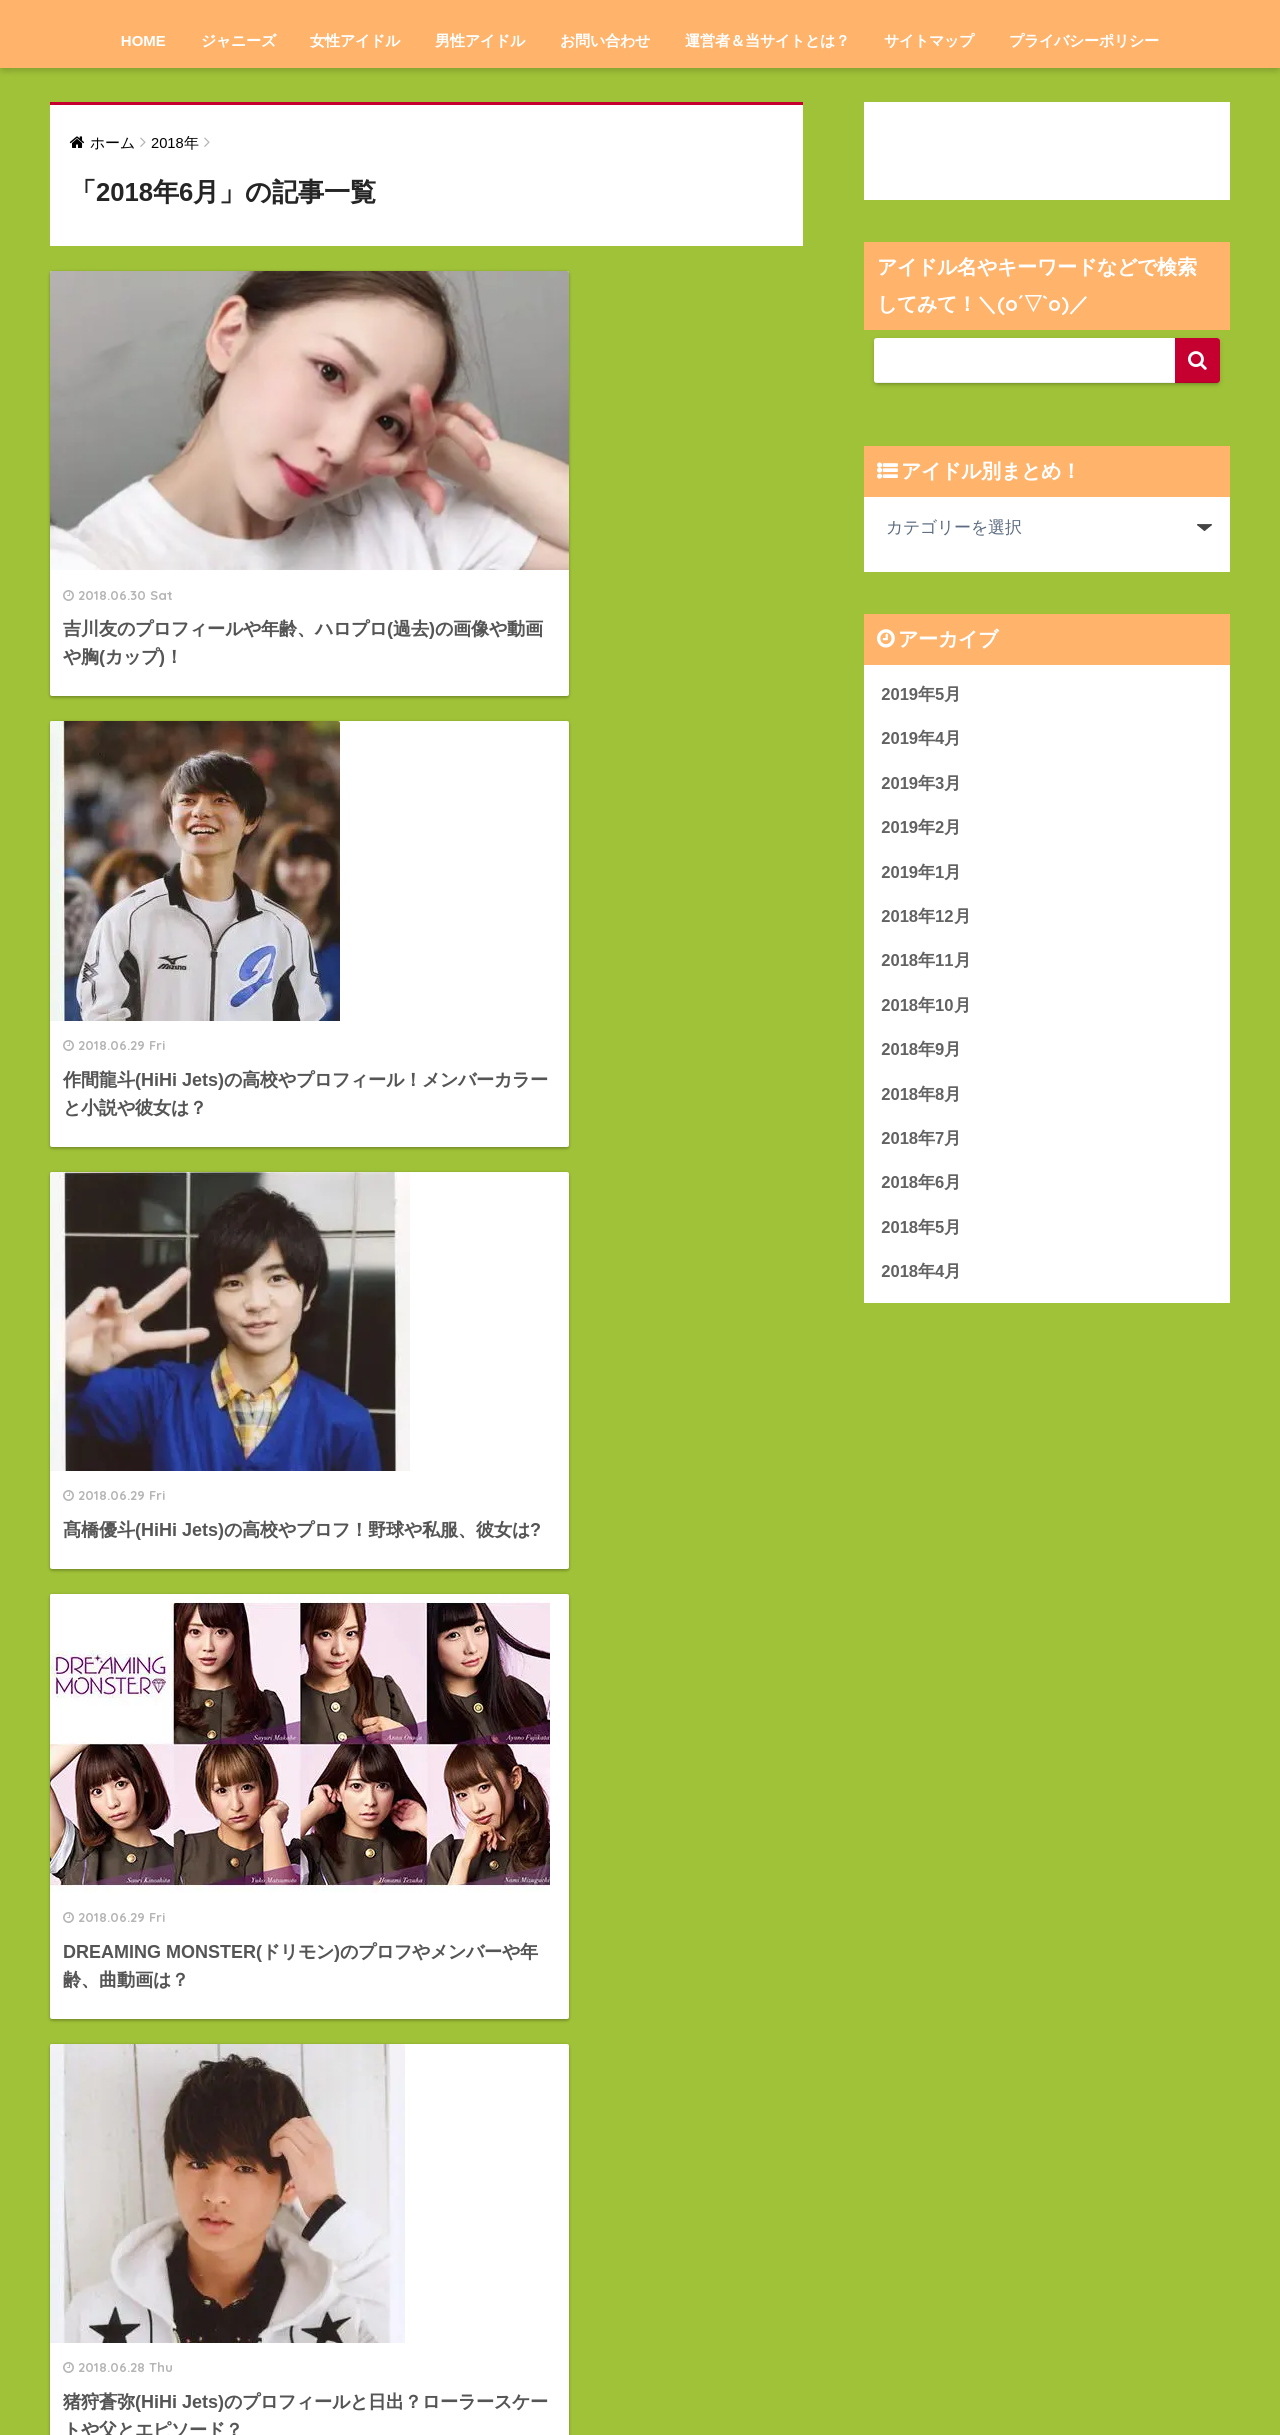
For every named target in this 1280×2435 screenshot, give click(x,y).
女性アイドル (355, 40)
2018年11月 (926, 962)
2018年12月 (926, 918)
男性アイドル (480, 40)
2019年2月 (921, 828)
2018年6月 (921, 1186)
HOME (143, 40)
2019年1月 (921, 873)
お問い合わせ (605, 40)
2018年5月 (921, 1231)
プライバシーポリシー (1084, 40)
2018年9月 (921, 1052)
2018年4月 (921, 1275)
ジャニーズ (238, 40)
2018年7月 (921, 1141)
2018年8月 (921, 1096)
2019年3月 (921, 783)
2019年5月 (921, 694)
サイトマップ (929, 40)
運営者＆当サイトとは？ (767, 40)
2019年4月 (921, 739)
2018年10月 (926, 1007)
